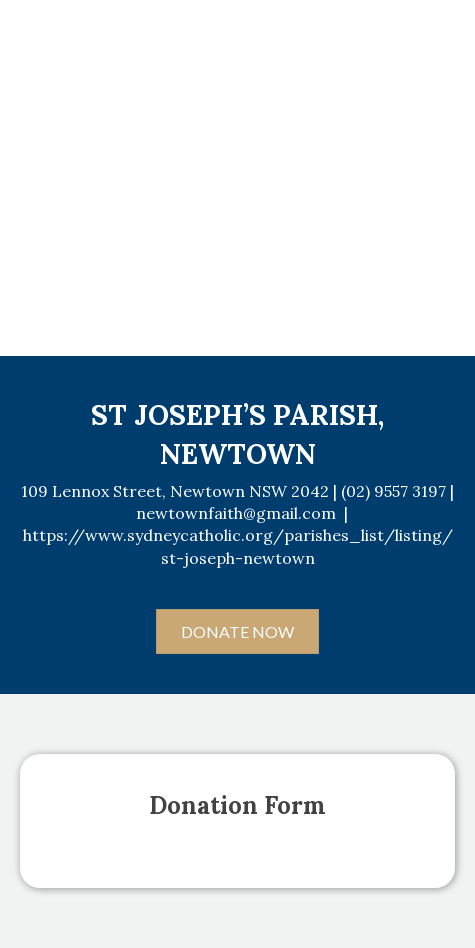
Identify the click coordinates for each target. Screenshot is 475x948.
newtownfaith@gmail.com (236, 513)
